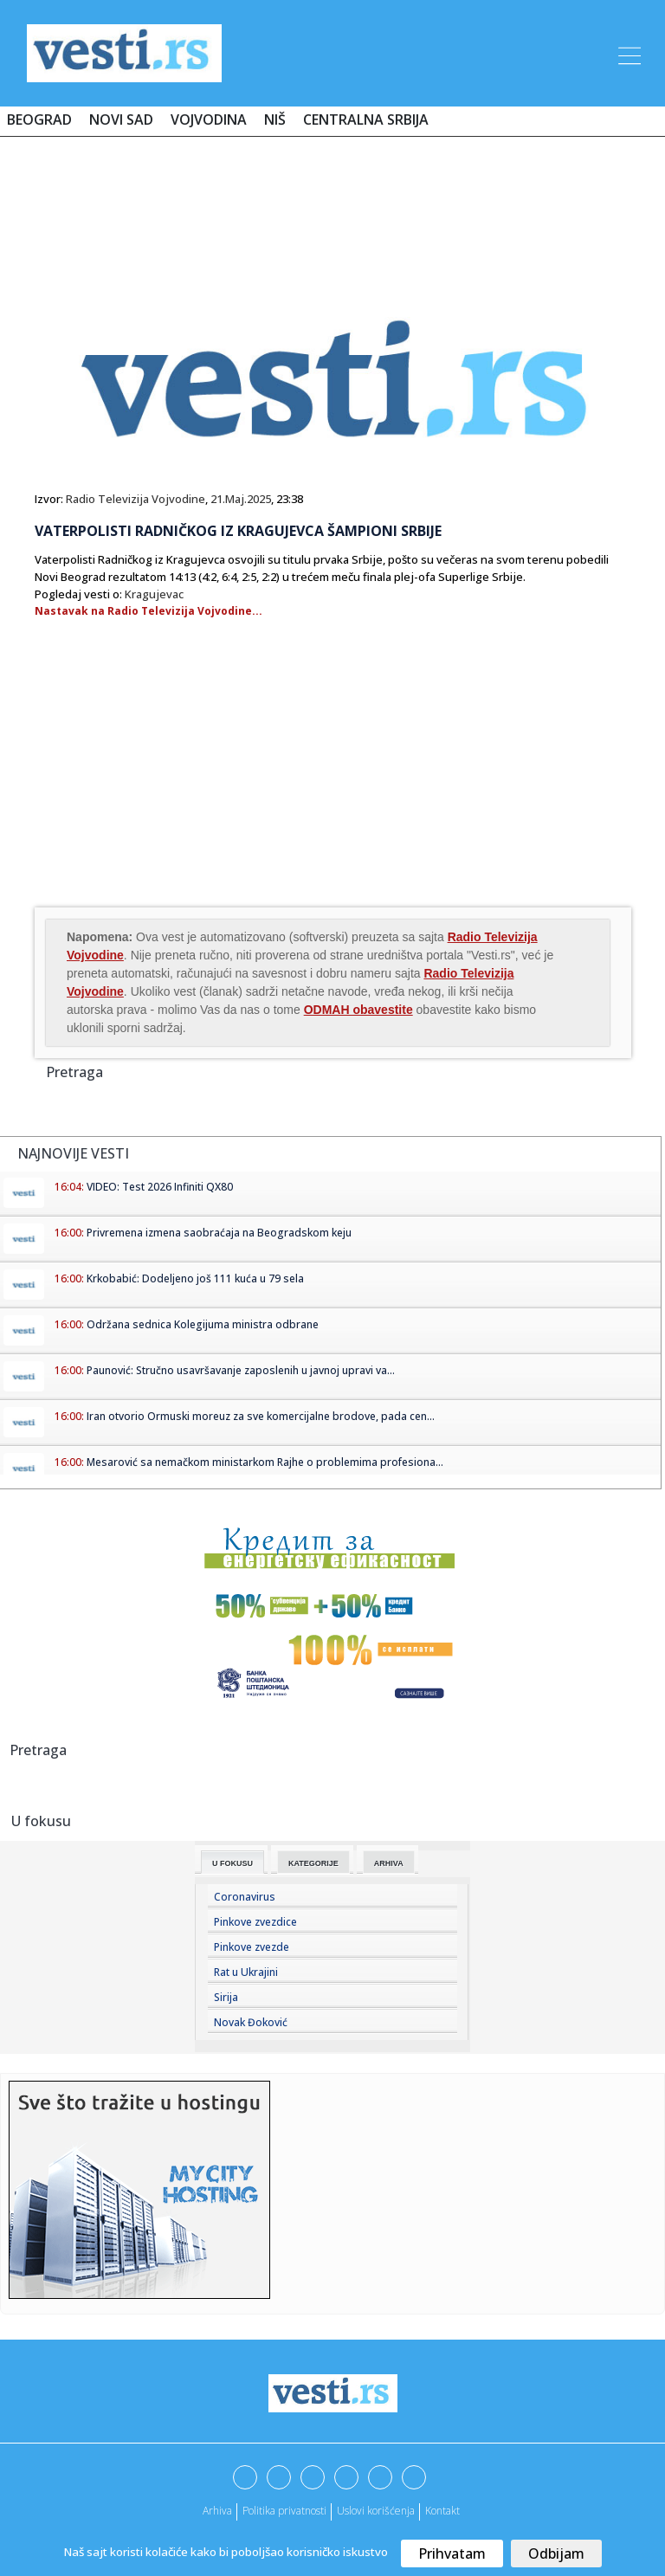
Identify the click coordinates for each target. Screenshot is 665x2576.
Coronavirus (244, 1896)
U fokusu (232, 1863)
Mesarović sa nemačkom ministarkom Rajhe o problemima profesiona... (265, 1462)
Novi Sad (121, 119)
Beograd (39, 119)
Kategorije (313, 1863)
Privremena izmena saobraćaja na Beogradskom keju (219, 1232)
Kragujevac (154, 594)
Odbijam (556, 2553)
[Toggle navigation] (627, 52)
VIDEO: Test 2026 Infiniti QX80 (160, 1186)
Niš (275, 119)
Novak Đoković (250, 2022)
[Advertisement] (332, 201)
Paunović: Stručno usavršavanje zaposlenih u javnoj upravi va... (241, 1370)
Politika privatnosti (284, 2510)
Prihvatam (452, 2553)
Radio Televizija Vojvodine (135, 499)
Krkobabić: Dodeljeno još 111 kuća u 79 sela (195, 1278)
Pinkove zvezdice (255, 1921)
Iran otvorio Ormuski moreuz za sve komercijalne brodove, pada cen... (261, 1416)
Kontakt (442, 2510)
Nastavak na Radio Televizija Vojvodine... (148, 611)
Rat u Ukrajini (246, 1972)
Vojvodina (209, 119)
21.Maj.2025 (240, 499)
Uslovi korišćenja (376, 2510)
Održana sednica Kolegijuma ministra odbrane (203, 1324)
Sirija (226, 1997)
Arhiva (389, 1863)
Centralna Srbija (366, 119)
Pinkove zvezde (251, 1947)
